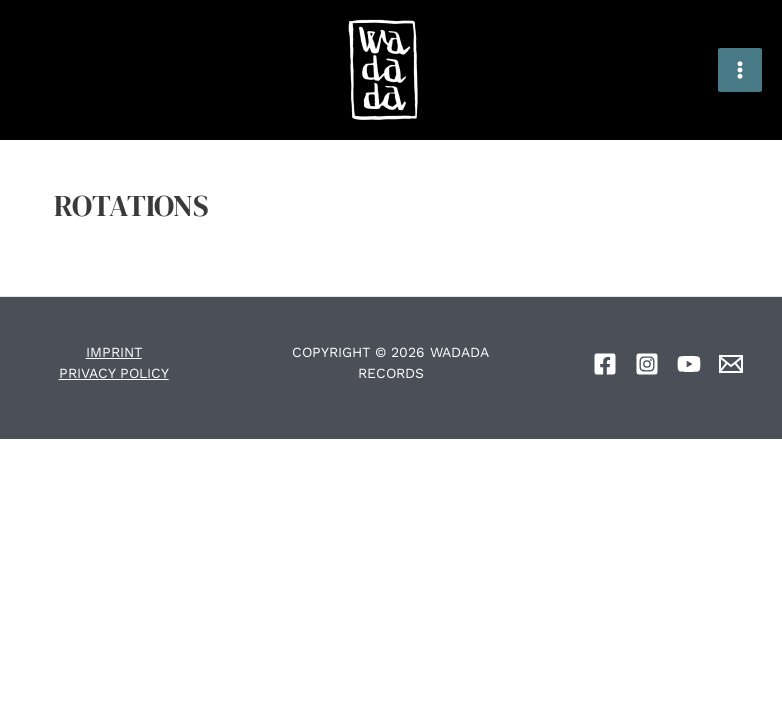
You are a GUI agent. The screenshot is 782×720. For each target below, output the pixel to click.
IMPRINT (114, 352)
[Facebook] (605, 364)
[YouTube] (689, 364)
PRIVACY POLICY (114, 373)
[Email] (731, 364)
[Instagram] (647, 364)
